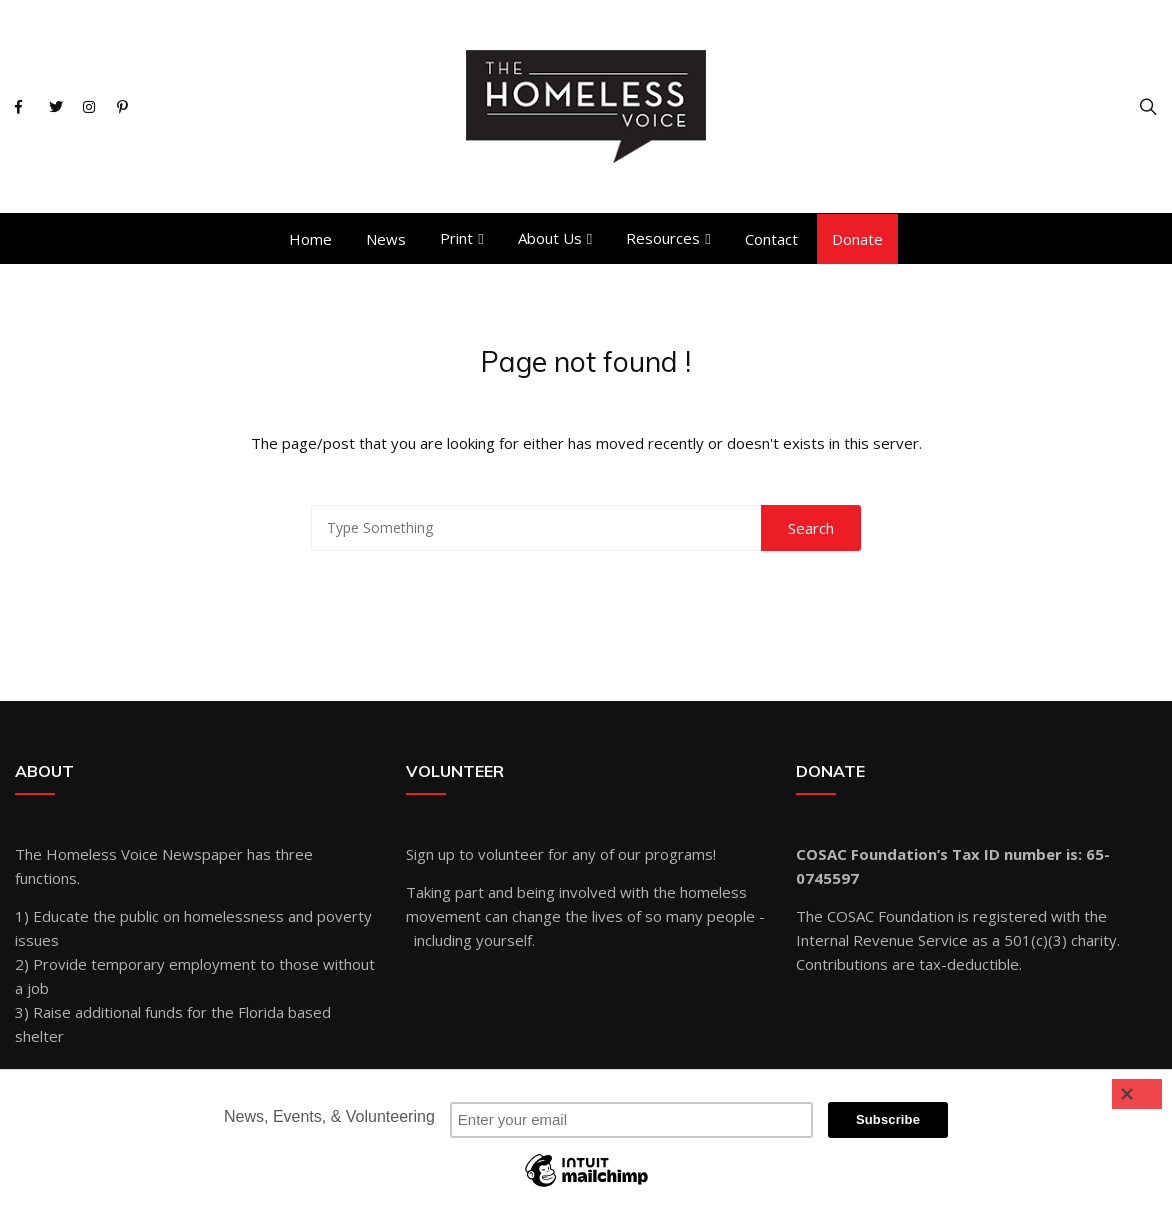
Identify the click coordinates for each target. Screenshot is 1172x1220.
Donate (857, 239)
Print (456, 238)
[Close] (1137, 1094)
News (386, 239)
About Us (550, 238)
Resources (663, 238)
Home (310, 239)
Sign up (430, 854)
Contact (771, 239)
